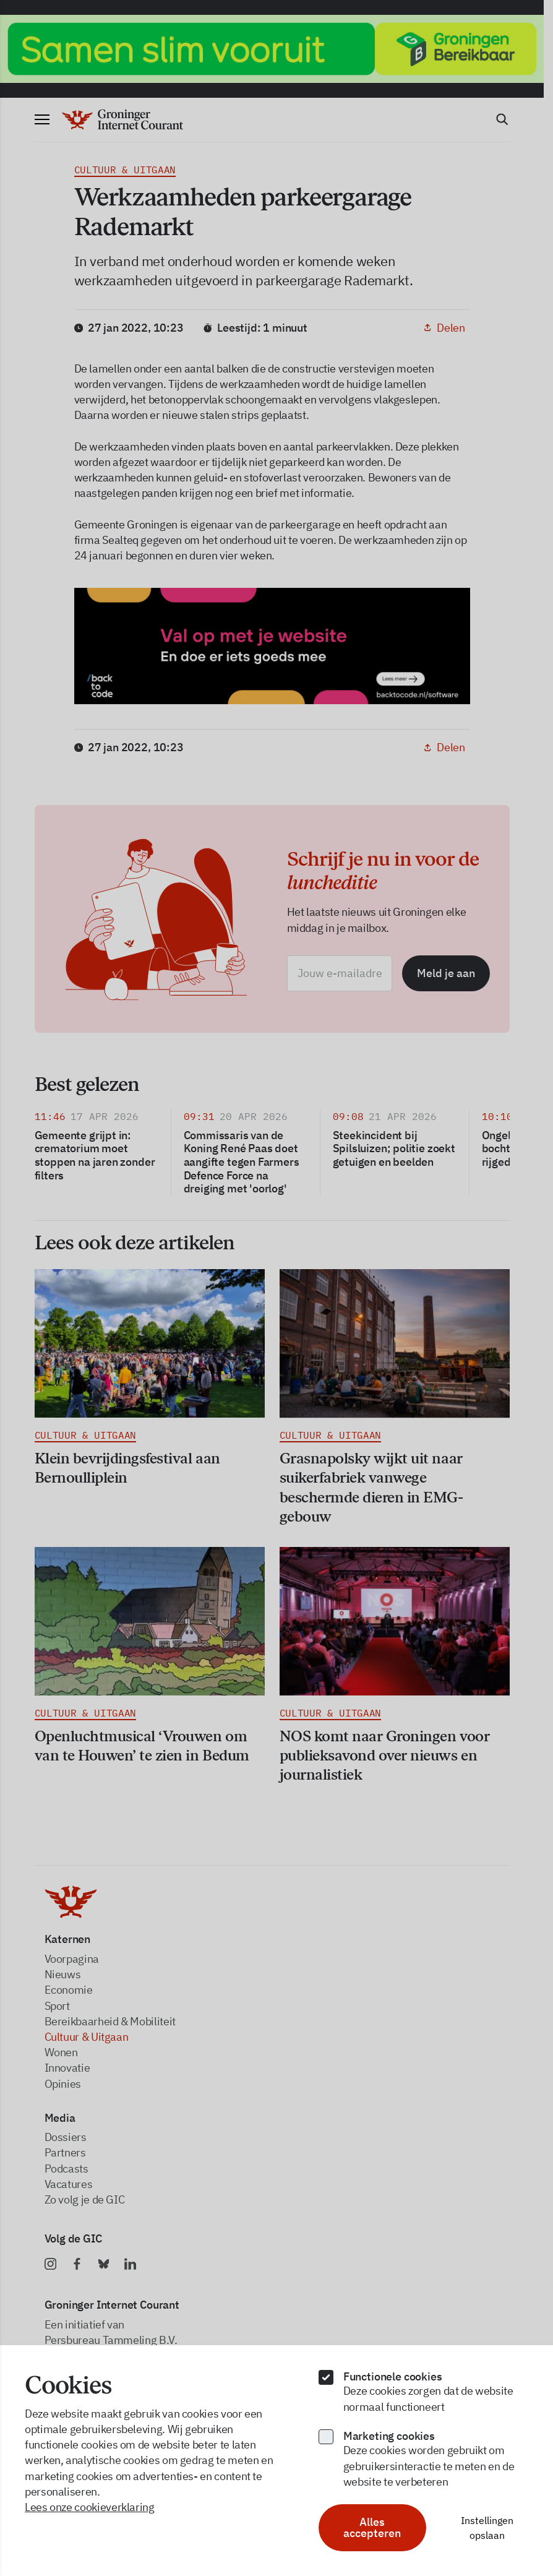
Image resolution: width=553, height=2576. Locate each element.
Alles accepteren (372, 2527)
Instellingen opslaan (487, 2527)
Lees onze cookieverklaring (90, 2507)
